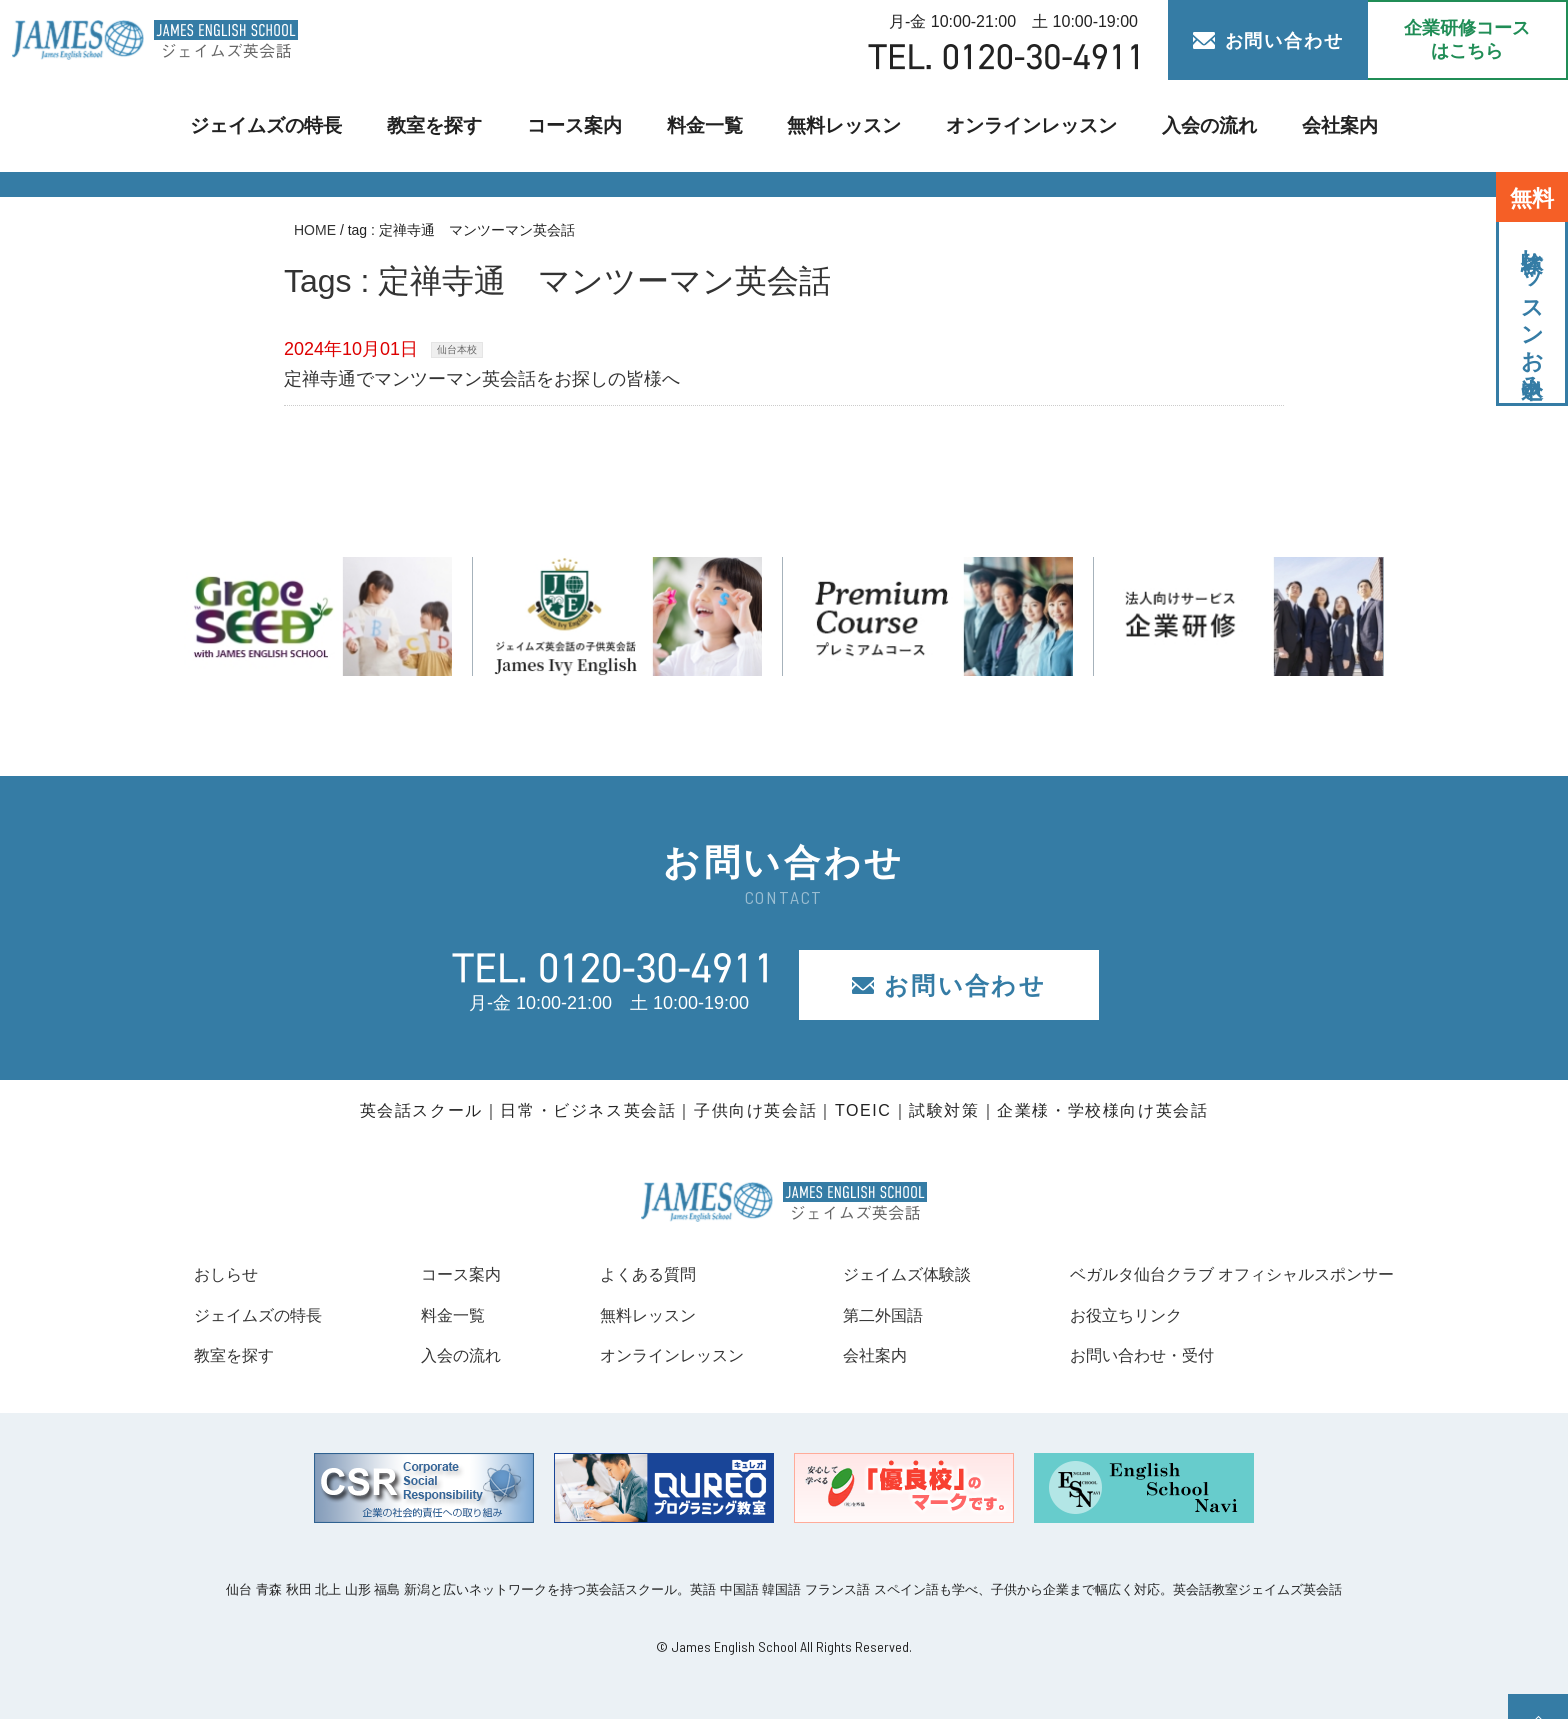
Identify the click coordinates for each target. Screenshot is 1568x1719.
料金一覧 (707, 125)
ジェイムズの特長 (281, 125)
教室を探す (443, 125)
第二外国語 (856, 1315)
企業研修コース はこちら (1467, 39)
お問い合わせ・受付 (1110, 1355)
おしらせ (230, 1274)
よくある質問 (629, 1274)
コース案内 (579, 125)
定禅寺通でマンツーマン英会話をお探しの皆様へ (482, 379)
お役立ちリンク (1092, 1315)
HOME (315, 230)
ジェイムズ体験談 (883, 1274)
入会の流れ (1192, 125)
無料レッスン (844, 125)
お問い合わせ (1268, 41)
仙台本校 (457, 349)
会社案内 (1321, 125)
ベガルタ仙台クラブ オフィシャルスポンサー (1211, 1274)
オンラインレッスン (1022, 125)
